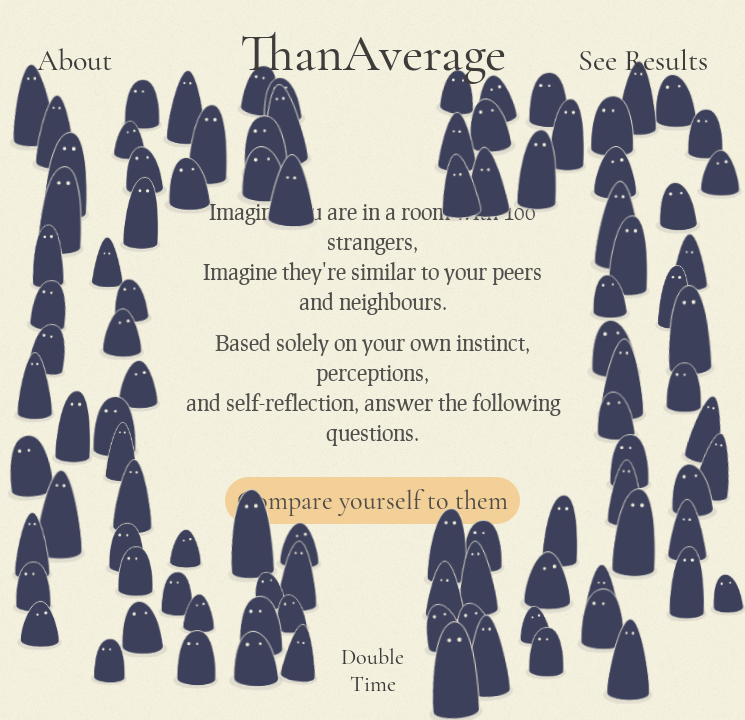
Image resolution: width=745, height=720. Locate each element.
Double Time (372, 670)
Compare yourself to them (372, 500)
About (74, 60)
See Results (643, 60)
